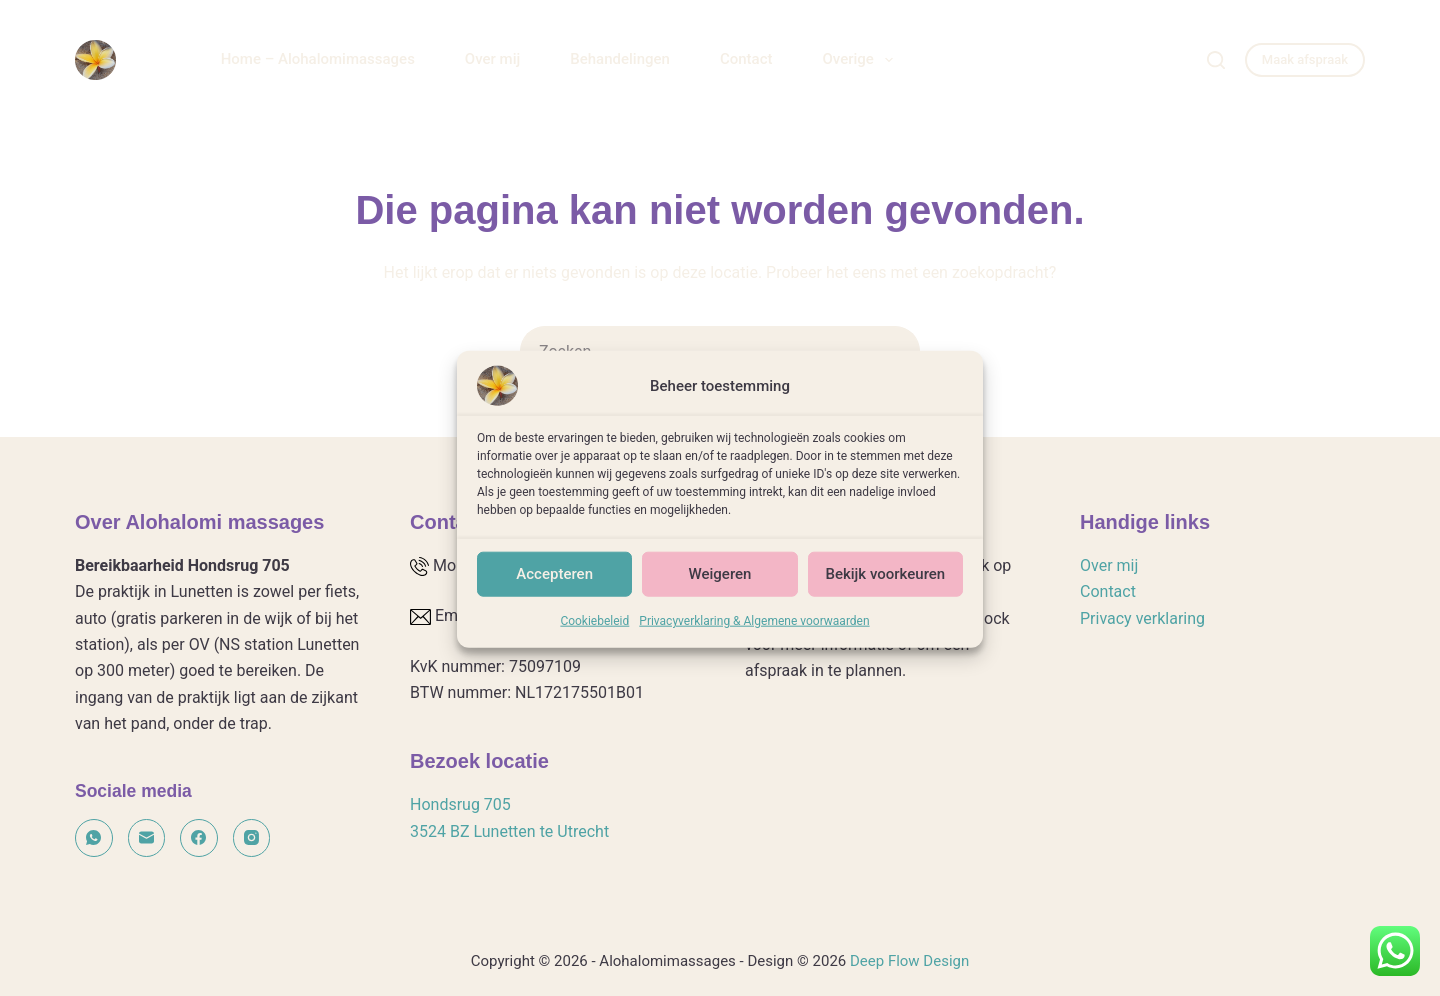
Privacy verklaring (1142, 618)
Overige (861, 60)
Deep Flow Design (909, 961)
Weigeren (720, 586)
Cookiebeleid (594, 632)
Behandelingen (620, 59)
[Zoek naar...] (695, 351)
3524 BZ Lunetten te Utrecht (509, 831)
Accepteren (554, 586)
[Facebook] (199, 838)
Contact (746, 59)
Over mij (492, 59)
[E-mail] (147, 838)
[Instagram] (252, 838)
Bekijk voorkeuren (885, 586)
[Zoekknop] (895, 351)
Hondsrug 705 (460, 804)
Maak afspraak (1305, 59)
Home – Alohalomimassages (318, 59)
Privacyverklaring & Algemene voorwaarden (754, 632)
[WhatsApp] (94, 838)
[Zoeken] (1216, 60)
